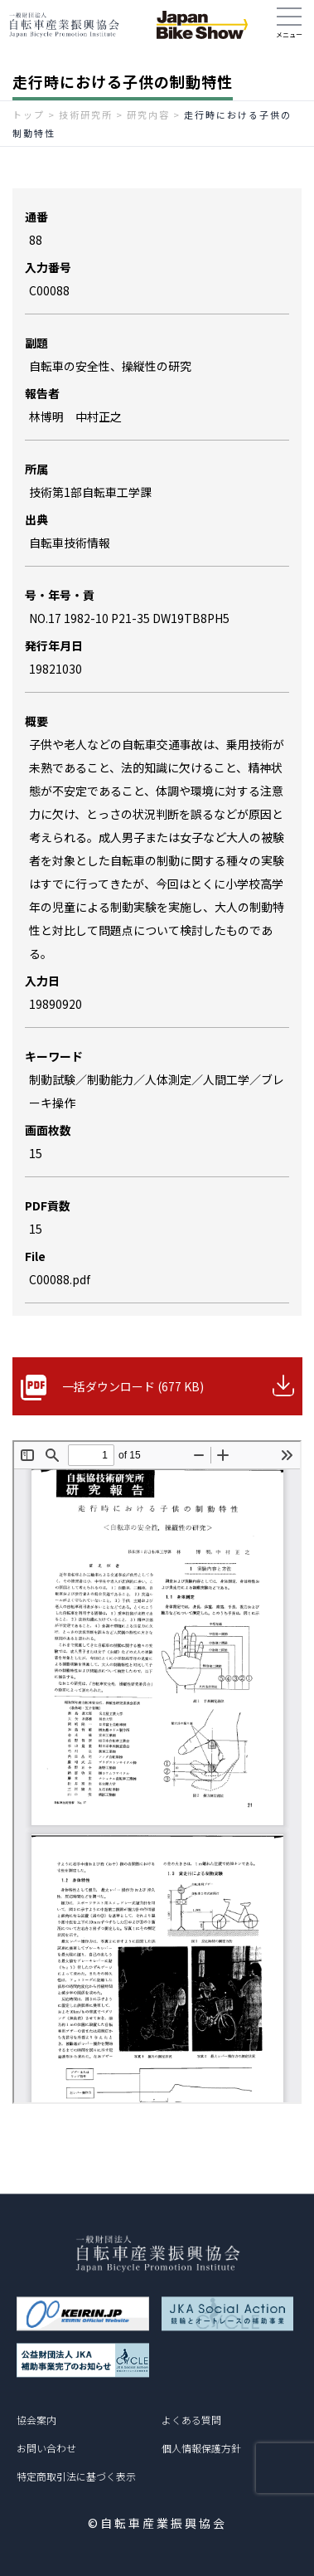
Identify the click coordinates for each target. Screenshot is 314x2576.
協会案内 (36, 2420)
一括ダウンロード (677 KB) (133, 1386)
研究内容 (148, 114)
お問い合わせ (46, 2448)
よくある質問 (191, 2420)
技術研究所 (86, 114)
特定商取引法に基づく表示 (76, 2476)
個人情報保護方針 (201, 2448)
